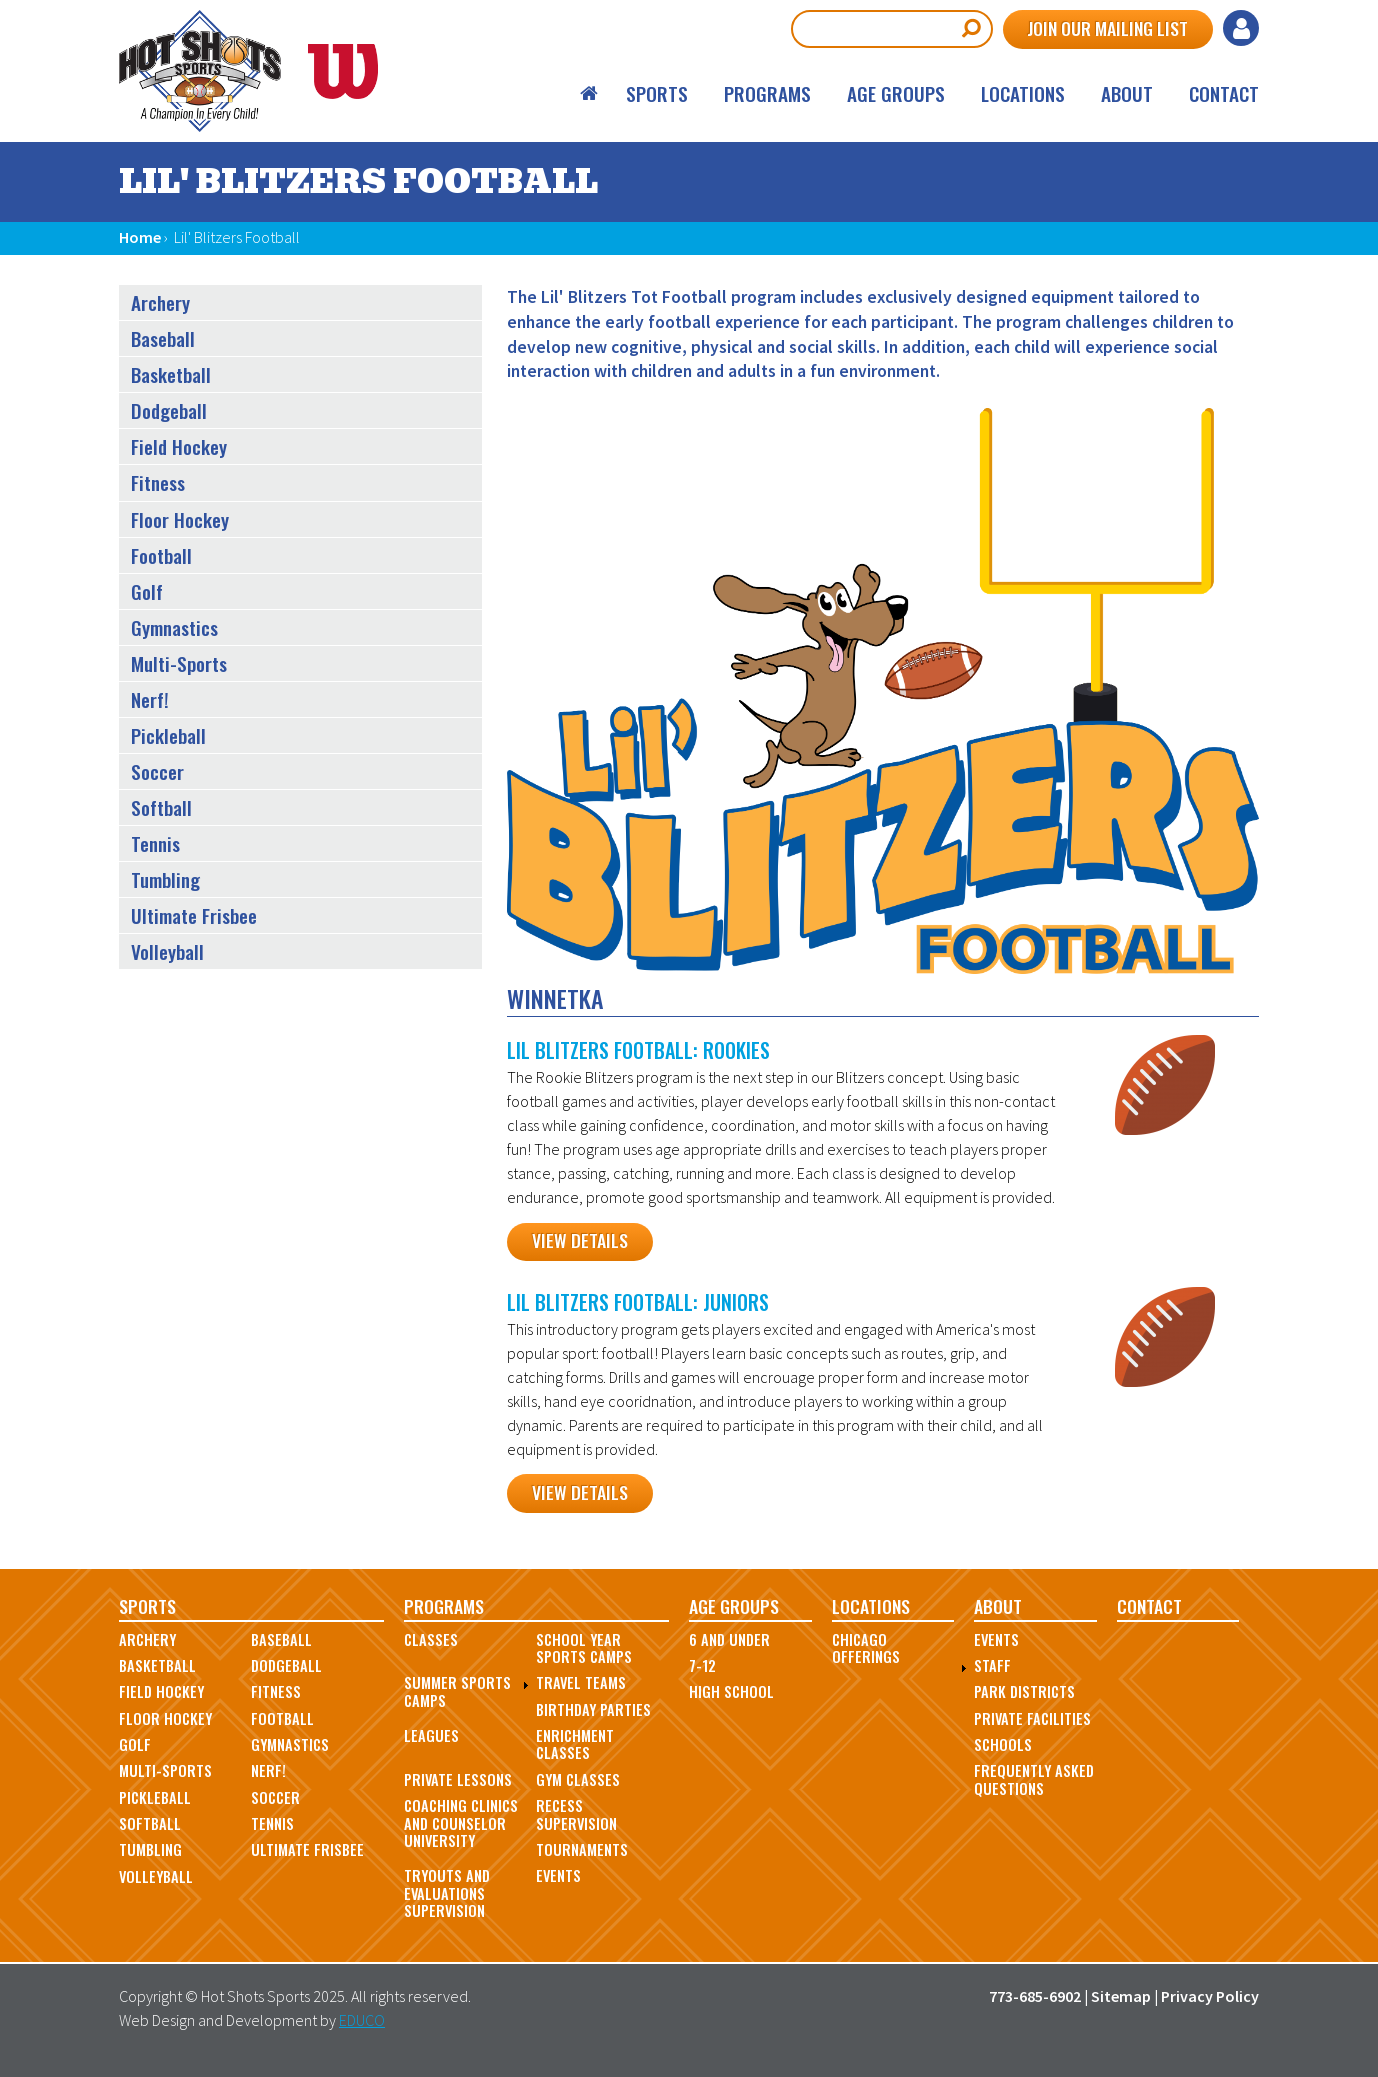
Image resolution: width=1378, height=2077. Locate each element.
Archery (160, 302)
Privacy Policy (1210, 1996)
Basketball (171, 374)
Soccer (157, 771)
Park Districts (1024, 1691)
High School (731, 1691)
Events (558, 1875)
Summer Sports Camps (457, 1691)
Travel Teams (581, 1682)
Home (590, 93)
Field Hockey (179, 446)
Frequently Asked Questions (1034, 1779)
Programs (767, 93)
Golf (147, 591)
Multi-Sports (179, 663)
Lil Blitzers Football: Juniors (638, 1302)
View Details (580, 1240)
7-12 (702, 1665)
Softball (161, 807)
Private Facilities (1032, 1718)
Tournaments (582, 1849)
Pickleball (168, 735)
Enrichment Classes (575, 1744)
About (1127, 93)
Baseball (163, 338)
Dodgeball (169, 410)
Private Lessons (458, 1779)
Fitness (158, 482)
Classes (431, 1639)
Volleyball (167, 951)
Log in (1241, 28)
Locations (1023, 93)
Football (161, 555)
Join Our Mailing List (1107, 28)
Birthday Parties (593, 1709)
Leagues (431, 1735)
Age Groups (896, 93)
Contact (1224, 93)
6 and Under (729, 1639)
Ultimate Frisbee (194, 915)
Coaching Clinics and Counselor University (461, 1823)
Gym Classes (578, 1779)
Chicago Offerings (866, 1648)
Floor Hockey (180, 519)
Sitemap (1121, 1996)
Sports (657, 93)
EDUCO (362, 2020)
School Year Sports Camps (584, 1648)
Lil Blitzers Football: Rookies (638, 1050)
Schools (1003, 1744)
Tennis (155, 843)
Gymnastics (174, 627)
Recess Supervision (576, 1814)
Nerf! (150, 699)
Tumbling (165, 879)
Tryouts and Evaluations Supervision (447, 1893)
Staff (992, 1665)
